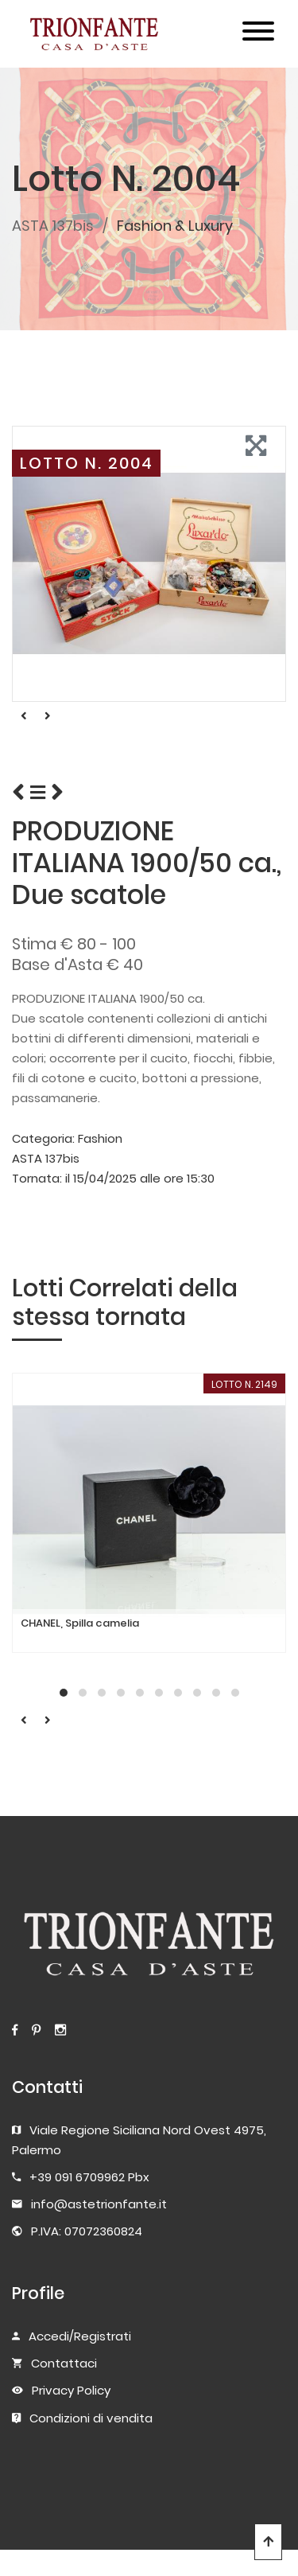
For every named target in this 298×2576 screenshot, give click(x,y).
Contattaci (64, 2363)
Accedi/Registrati (80, 2336)
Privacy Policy (71, 2390)
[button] (63, 1693)
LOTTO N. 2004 (86, 463)
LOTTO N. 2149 (244, 1384)
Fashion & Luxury (175, 226)
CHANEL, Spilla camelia (80, 1623)
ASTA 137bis (53, 226)
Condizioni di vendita (91, 2418)
